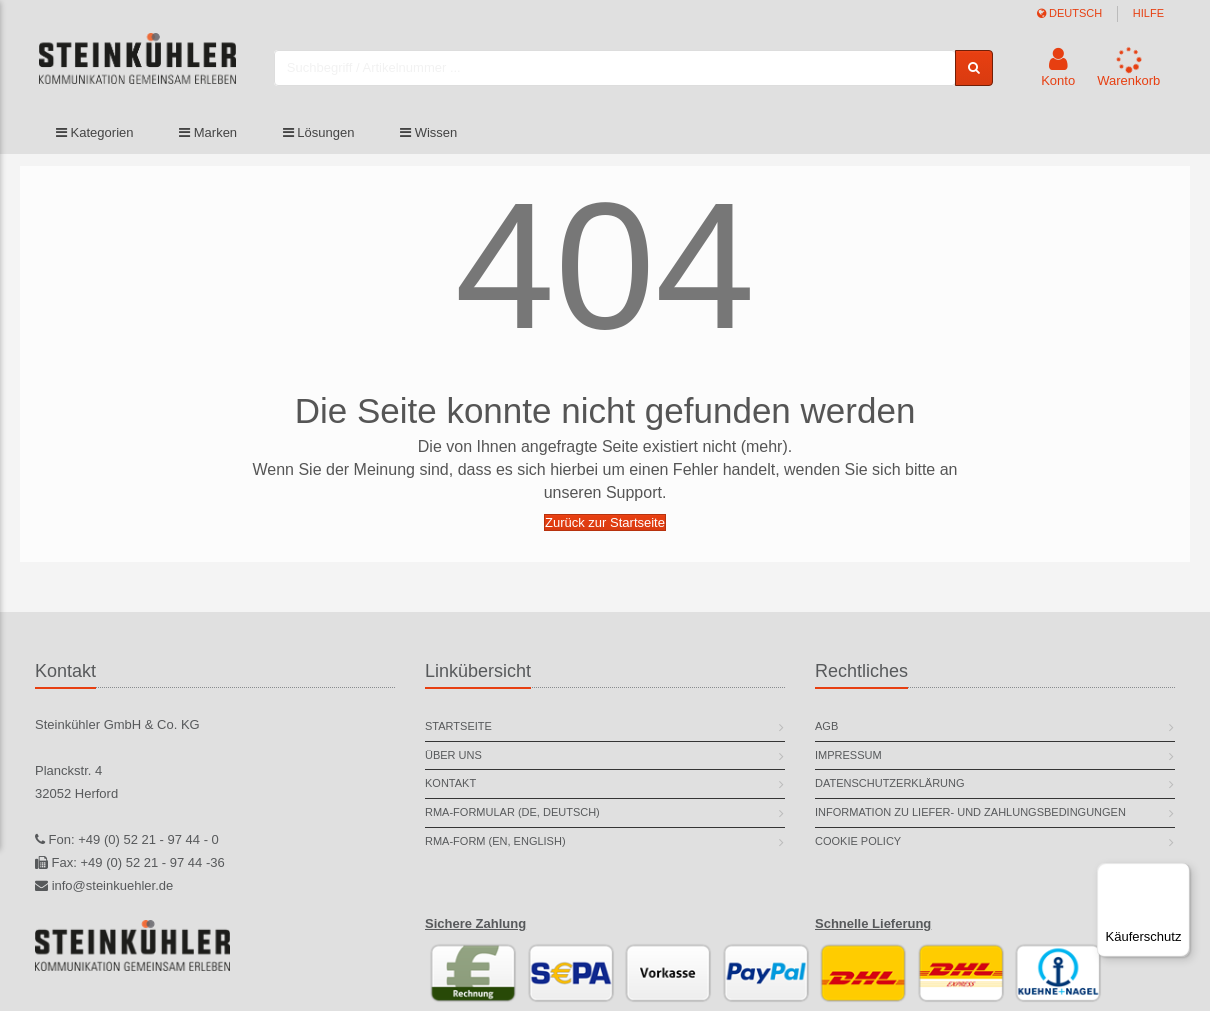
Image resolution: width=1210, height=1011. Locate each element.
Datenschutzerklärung (890, 783)
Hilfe (1148, 13)
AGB (826, 726)
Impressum (848, 755)
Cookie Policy (858, 841)
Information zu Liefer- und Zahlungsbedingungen (970, 812)
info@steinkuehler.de (113, 885)
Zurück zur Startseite (605, 522)
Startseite (458, 726)
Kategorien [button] (95, 142)
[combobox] (640, 72)
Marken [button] (208, 142)
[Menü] (1178, 875)
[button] (1058, 72)
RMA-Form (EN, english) (495, 841)
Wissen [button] (428, 142)
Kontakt (450, 783)
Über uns (453, 755)
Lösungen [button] (319, 142)
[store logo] (164, 73)
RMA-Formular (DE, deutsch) (512, 812)
